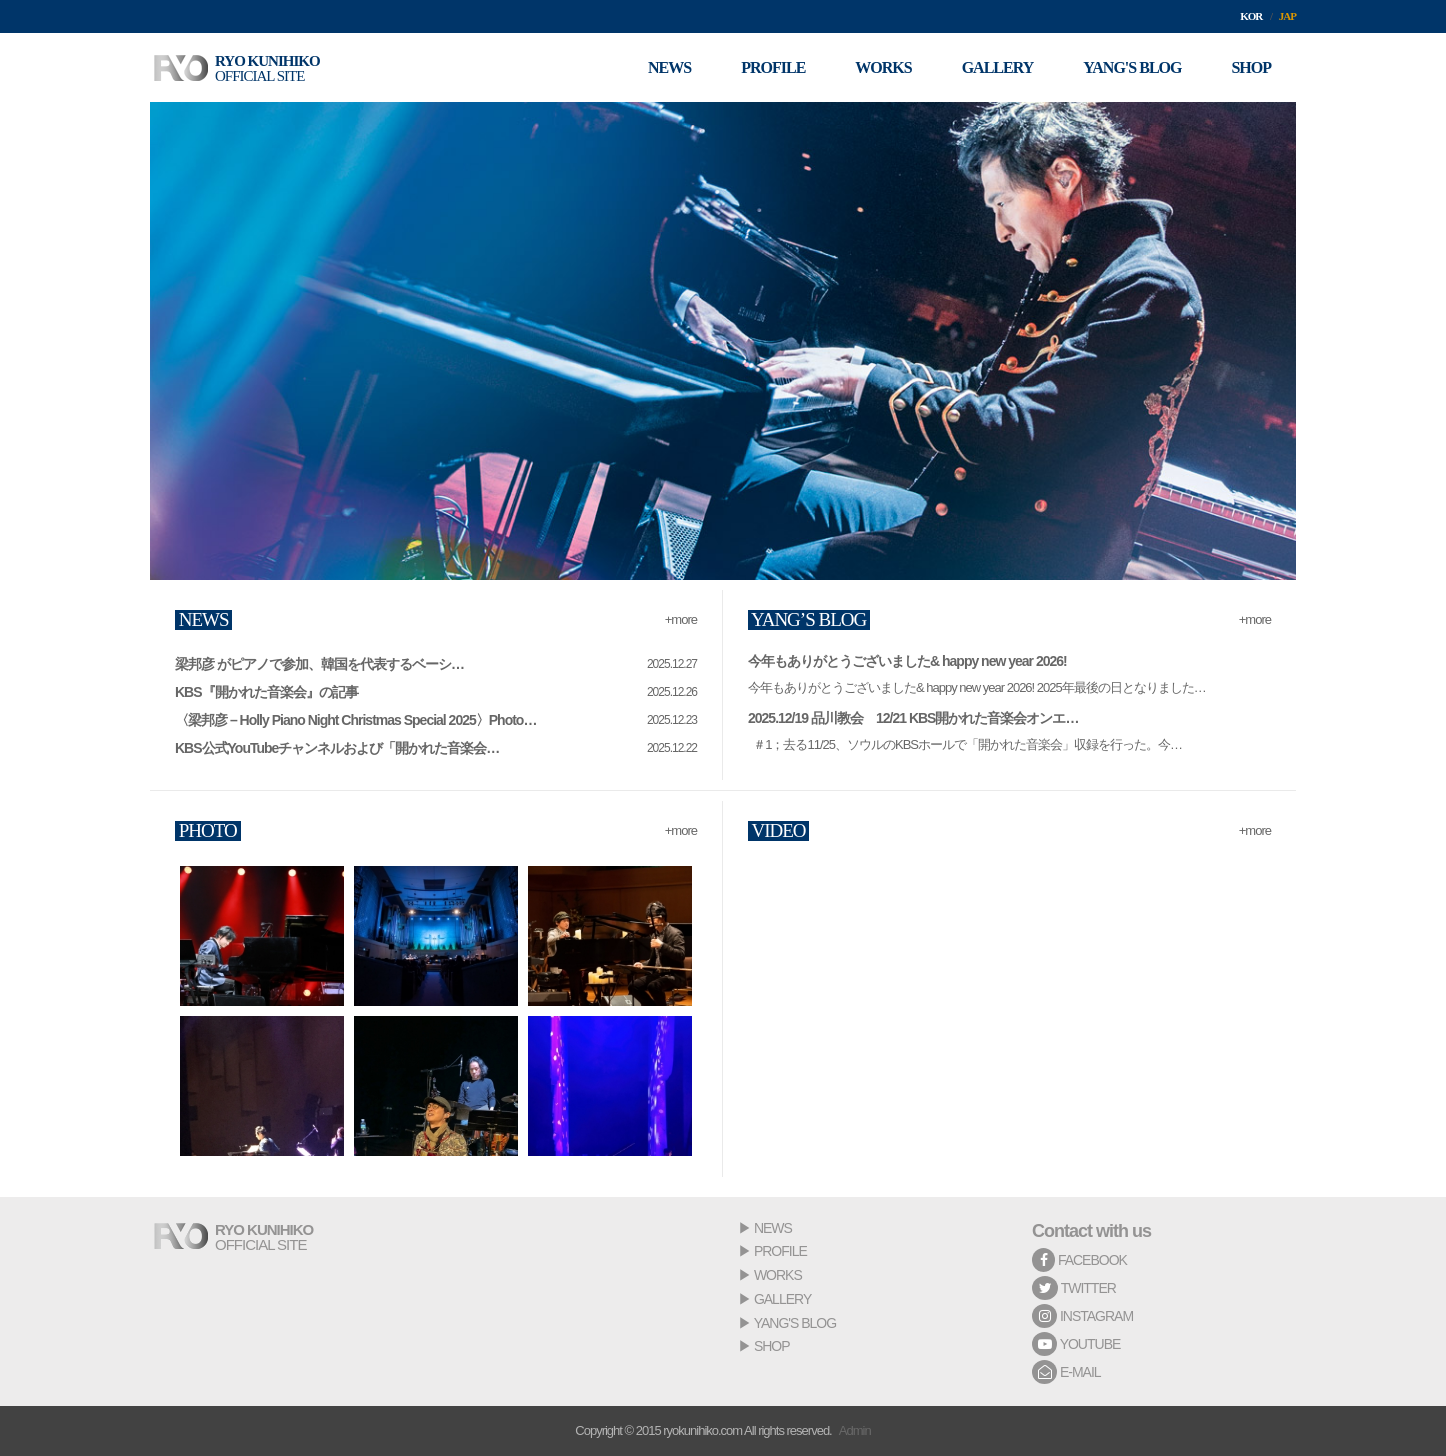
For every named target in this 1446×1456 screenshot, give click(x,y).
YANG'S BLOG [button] (1132, 67)
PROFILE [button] (773, 67)
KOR (1251, 16)
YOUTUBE (1076, 1344)
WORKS (778, 1275)
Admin (855, 1430)
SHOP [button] (1251, 67)
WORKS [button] (883, 67)
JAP (1287, 16)
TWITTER (1074, 1288)
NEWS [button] (669, 67)
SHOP (772, 1346)
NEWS (773, 1228)
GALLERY (782, 1299)
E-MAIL (1066, 1372)
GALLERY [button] (998, 67)
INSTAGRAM (1082, 1316)
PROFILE (780, 1251)
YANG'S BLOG (795, 1323)
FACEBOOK (1079, 1260)
